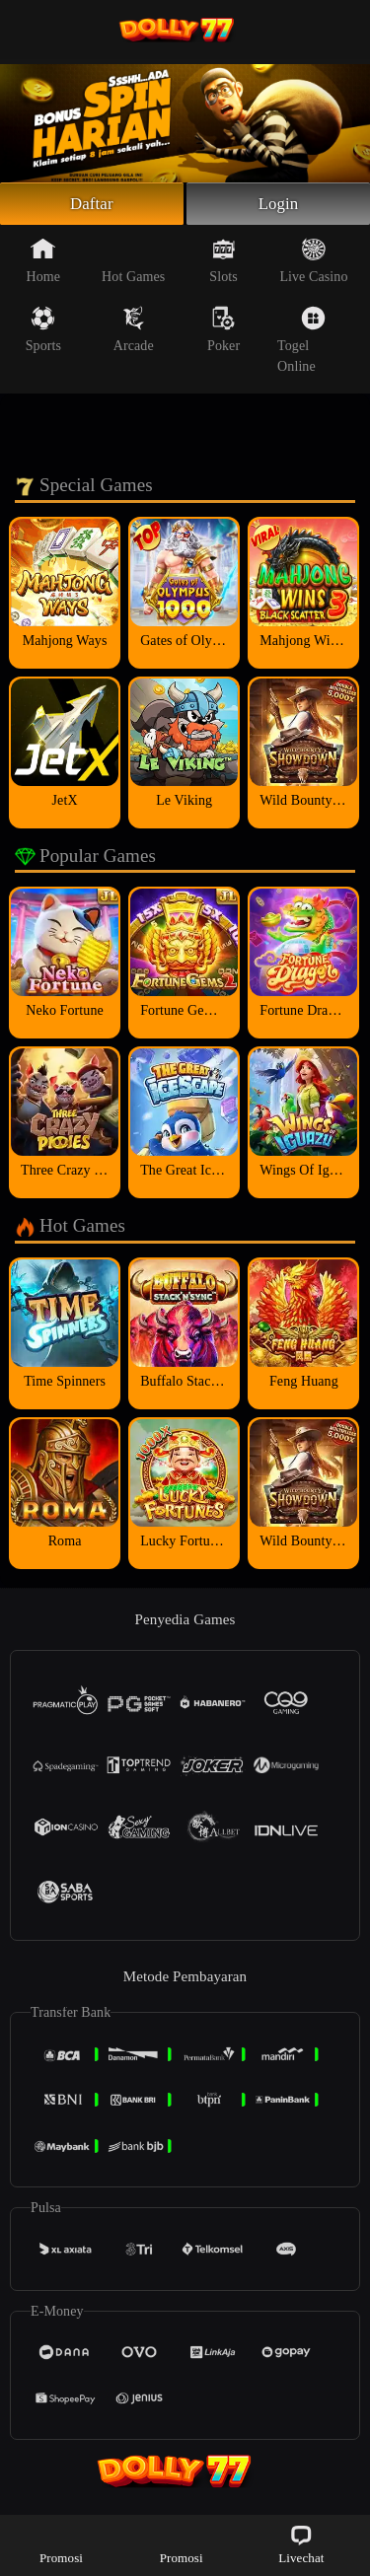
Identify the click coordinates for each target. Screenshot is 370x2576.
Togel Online (301, 343)
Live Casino (313, 263)
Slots (223, 263)
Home (44, 263)
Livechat (301, 2544)
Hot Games (133, 263)
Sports (43, 332)
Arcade (133, 332)
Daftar (92, 205)
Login (278, 205)
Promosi (61, 2544)
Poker (223, 332)
